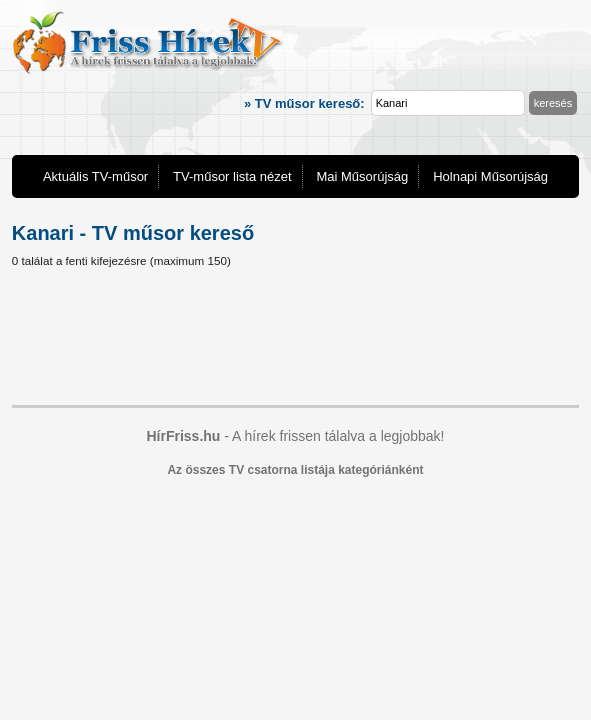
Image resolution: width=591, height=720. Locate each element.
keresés (553, 103)
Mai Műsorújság (362, 176)
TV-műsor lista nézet (232, 176)
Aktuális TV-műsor (95, 176)
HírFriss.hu (183, 436)
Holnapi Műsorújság (490, 176)
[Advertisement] (295, 340)
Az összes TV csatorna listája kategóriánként (295, 470)
